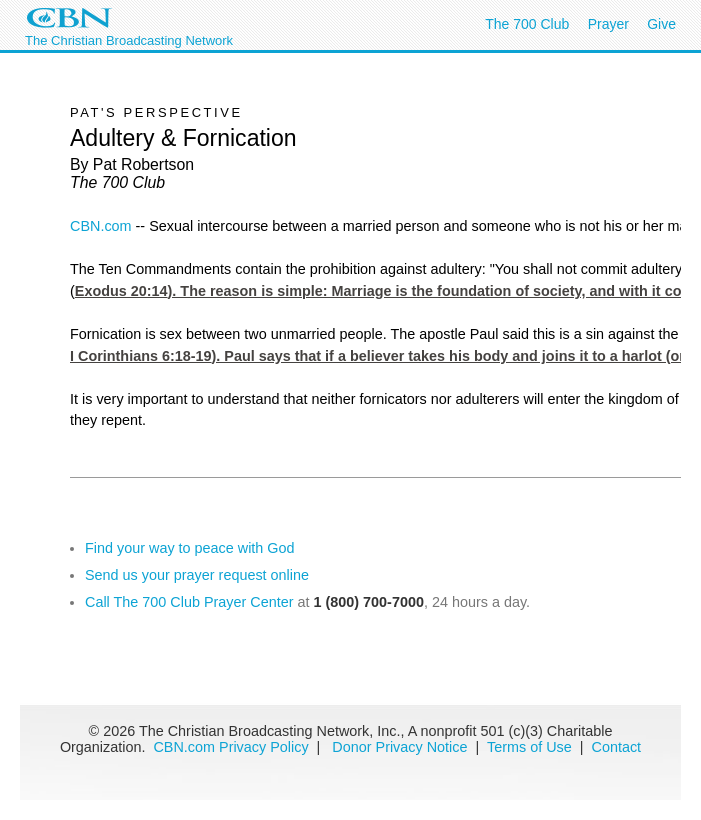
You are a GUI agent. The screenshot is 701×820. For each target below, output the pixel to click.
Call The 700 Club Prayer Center (189, 602)
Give (661, 24)
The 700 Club (527, 24)
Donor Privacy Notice (399, 747)
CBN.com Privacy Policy (230, 747)
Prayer (608, 24)
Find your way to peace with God (190, 548)
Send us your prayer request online (197, 575)
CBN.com (101, 226)
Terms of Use (531, 747)
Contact (617, 747)
